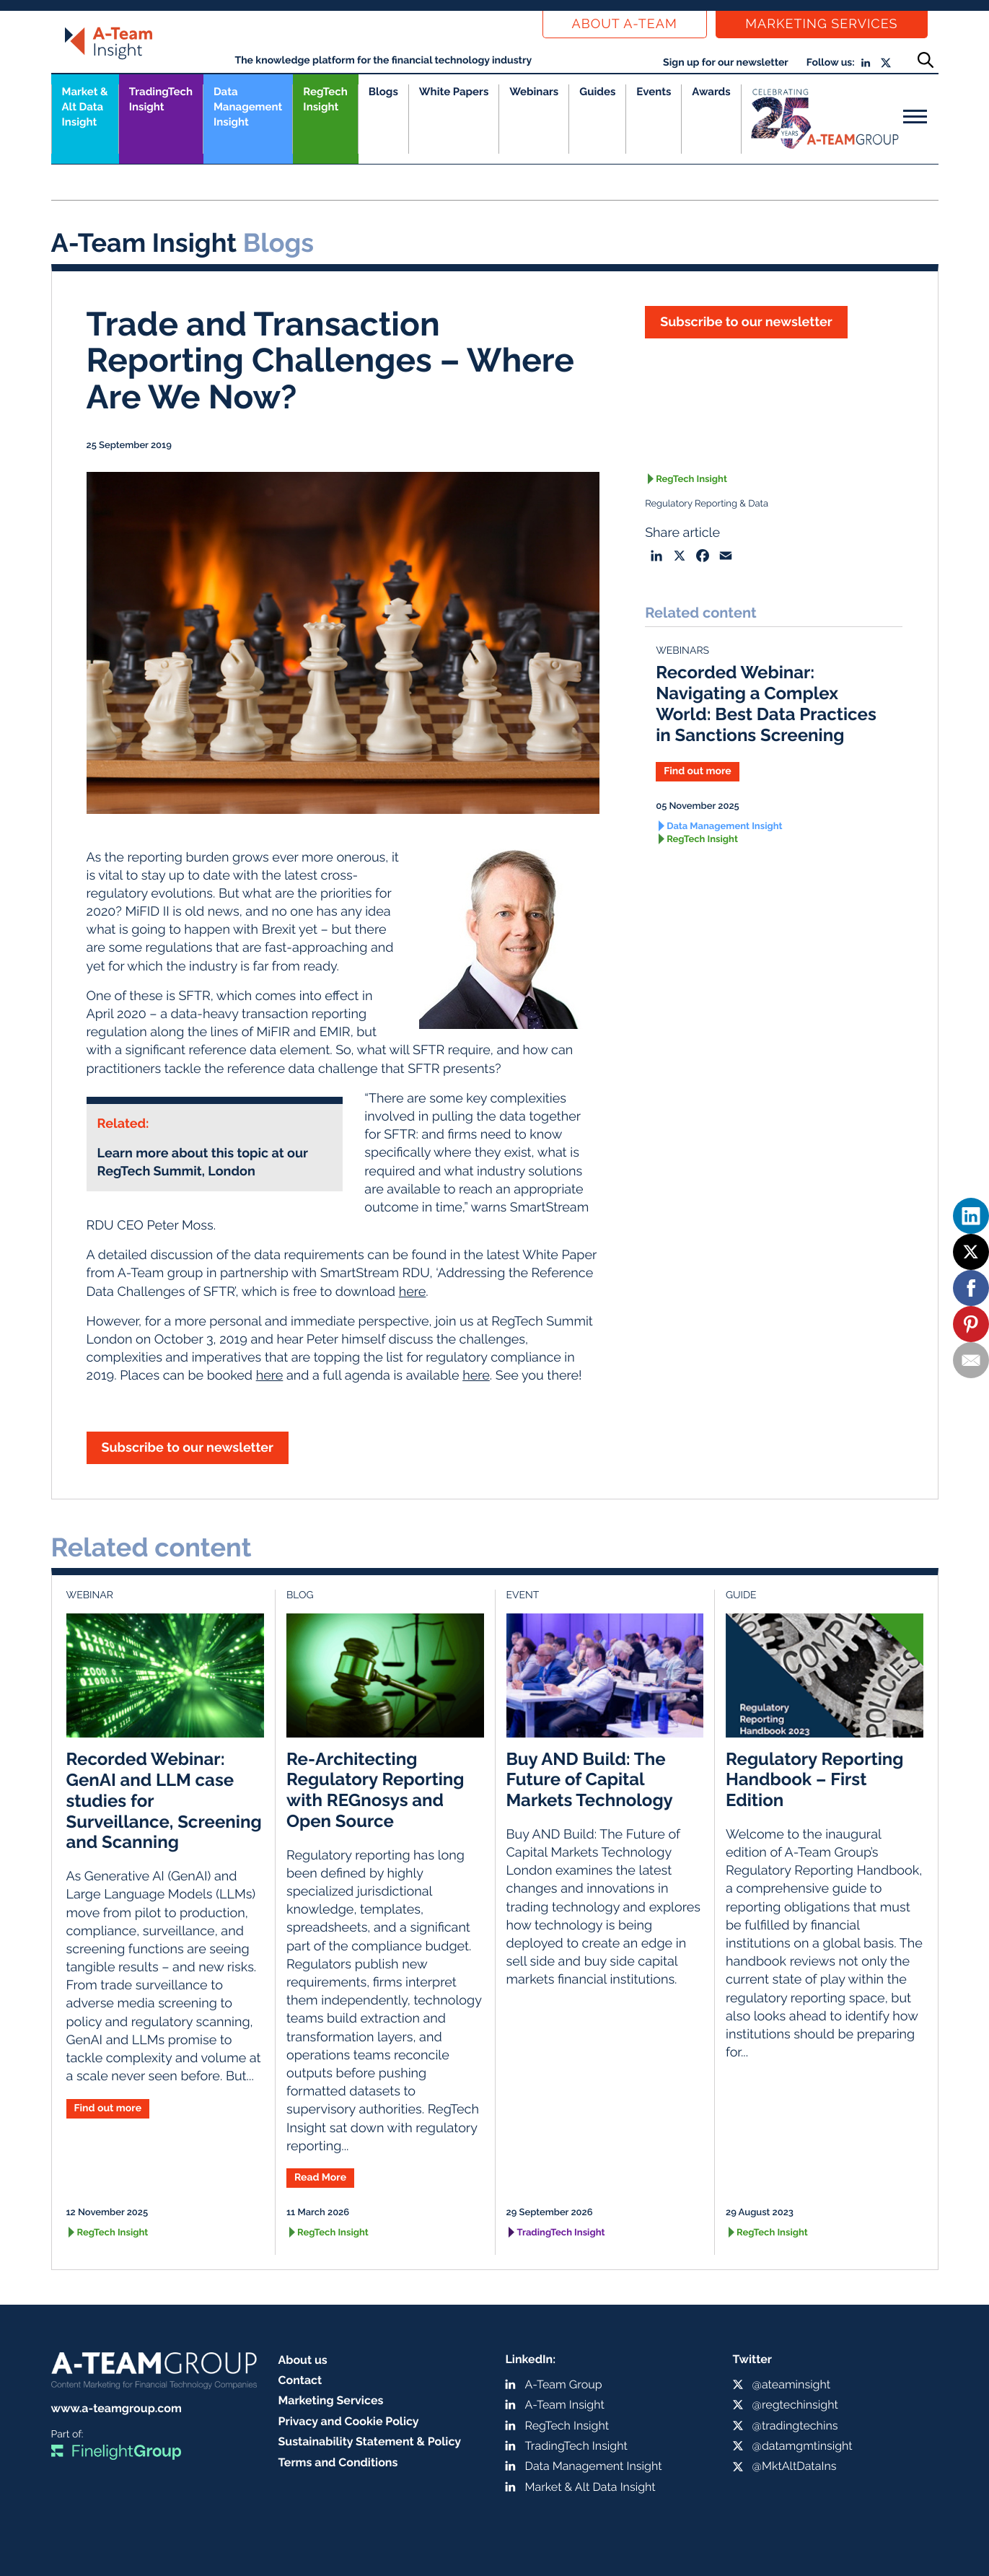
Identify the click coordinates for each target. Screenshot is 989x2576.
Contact (300, 2380)
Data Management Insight (248, 106)
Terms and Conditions (338, 2462)
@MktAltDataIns (794, 2466)
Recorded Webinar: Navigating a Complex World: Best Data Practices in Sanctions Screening (766, 703)
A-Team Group (563, 2384)
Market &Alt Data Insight (85, 106)
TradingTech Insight (161, 99)
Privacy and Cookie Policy (348, 2421)
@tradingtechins (795, 2425)
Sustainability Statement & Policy (370, 2441)
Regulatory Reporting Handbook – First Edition (814, 1779)
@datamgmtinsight (802, 2446)
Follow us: (830, 63)
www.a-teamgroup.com (116, 2408)
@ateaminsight (791, 2384)
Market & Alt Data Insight (590, 2487)
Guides (597, 91)
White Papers (454, 91)
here (412, 1292)
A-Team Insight (565, 2404)
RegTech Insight (325, 99)
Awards (711, 91)
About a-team (624, 24)
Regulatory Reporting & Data (706, 504)
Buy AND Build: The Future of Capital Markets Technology (589, 1779)
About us (303, 2360)
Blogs (383, 91)
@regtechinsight (795, 2404)
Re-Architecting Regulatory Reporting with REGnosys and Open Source (375, 1789)
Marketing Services (821, 24)
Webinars (533, 91)
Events (653, 91)
